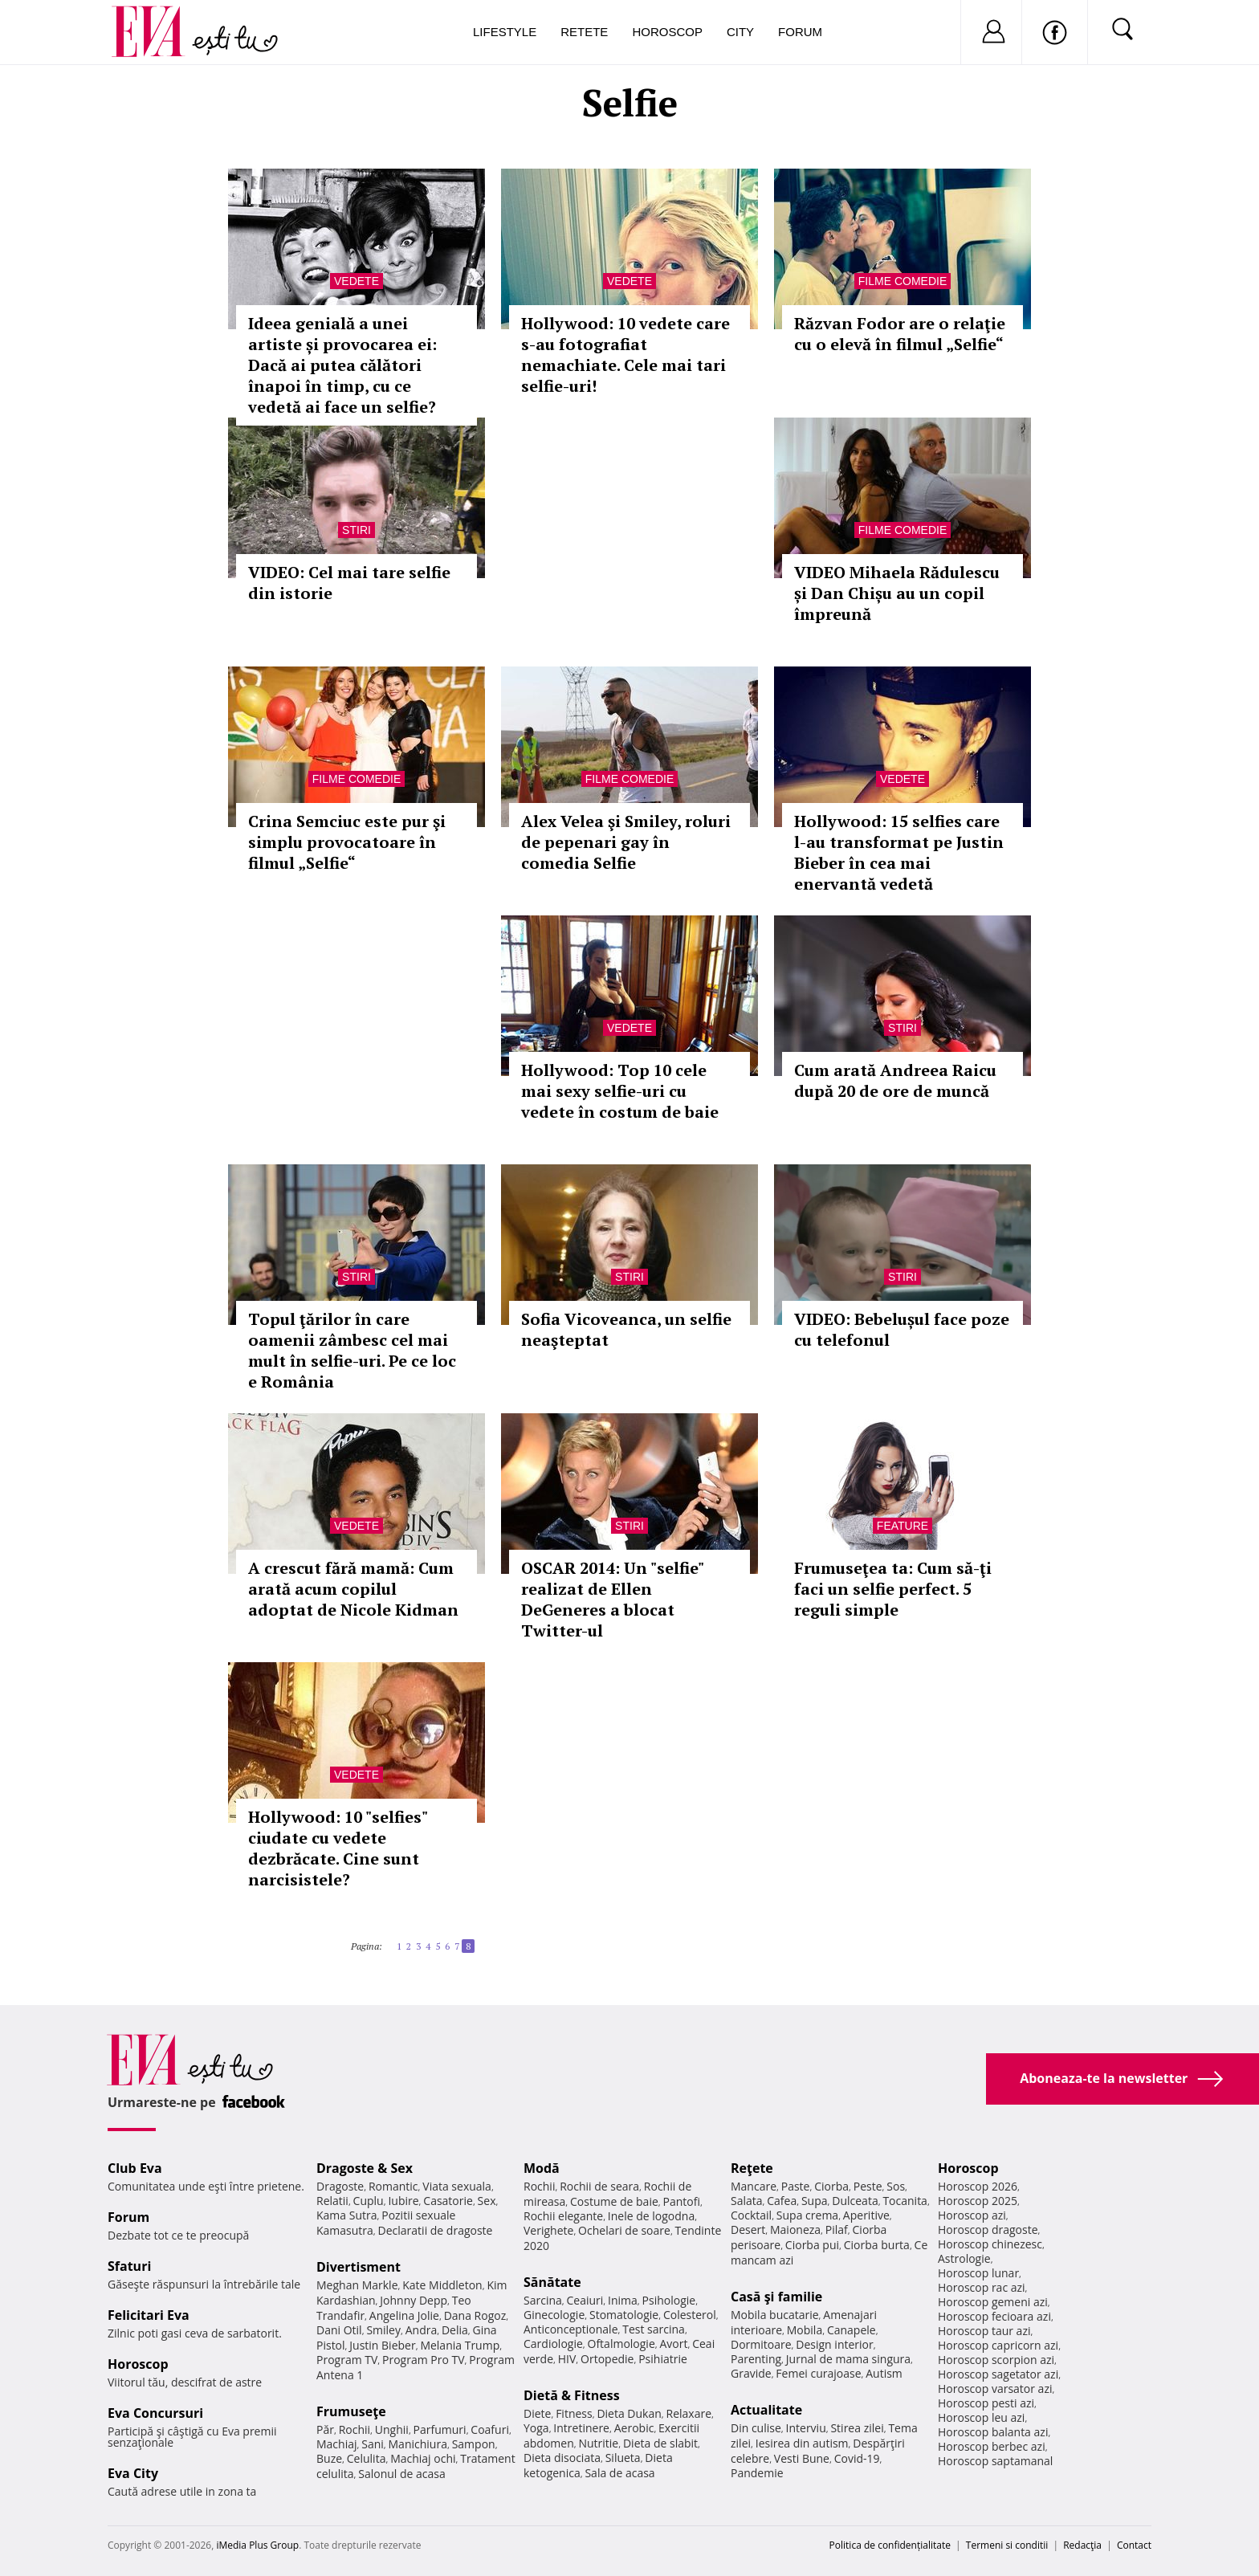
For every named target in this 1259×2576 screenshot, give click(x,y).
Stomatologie (623, 2314)
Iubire (403, 2200)
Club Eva (135, 2168)
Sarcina (543, 2300)
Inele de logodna (651, 2215)
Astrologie (964, 2258)
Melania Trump (459, 2345)
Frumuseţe (351, 2411)
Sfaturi (129, 2266)
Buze (329, 2458)
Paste (795, 2186)
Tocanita (904, 2200)
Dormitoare (761, 2344)
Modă (542, 2168)
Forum (800, 32)
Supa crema (807, 2215)
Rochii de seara (599, 2186)
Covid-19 (857, 2458)
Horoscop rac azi (981, 2287)
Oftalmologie (621, 2343)
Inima (623, 2300)
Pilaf (836, 2229)
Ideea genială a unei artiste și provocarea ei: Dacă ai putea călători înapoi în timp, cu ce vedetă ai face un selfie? (342, 365)
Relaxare (689, 2413)
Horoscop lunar (978, 2272)
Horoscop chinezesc (990, 2244)
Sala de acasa (619, 2472)
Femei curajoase (818, 2373)
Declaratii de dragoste (435, 2230)
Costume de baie (614, 2201)
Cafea (782, 2200)
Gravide (751, 2373)
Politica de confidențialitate (890, 2545)
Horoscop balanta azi (993, 2431)
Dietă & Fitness (572, 2395)
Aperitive (866, 2215)
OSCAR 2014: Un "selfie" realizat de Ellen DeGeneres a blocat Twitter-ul (612, 1599)
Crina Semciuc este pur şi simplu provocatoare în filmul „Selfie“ (347, 842)
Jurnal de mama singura (848, 2358)
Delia (455, 2330)
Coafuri (490, 2429)
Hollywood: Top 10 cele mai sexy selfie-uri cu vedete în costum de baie (620, 1091)
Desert (748, 2229)
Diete (537, 2413)
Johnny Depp (413, 2300)
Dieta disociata (562, 2457)
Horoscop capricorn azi (998, 2345)
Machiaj (336, 2444)
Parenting (756, 2358)
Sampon (473, 2444)
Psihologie (669, 2300)
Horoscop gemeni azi (993, 2301)
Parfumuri (440, 2429)
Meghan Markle (357, 2285)
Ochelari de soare (624, 2230)
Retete (584, 32)
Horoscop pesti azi (986, 2403)
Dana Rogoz (475, 2315)
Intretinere (581, 2427)
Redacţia (1082, 2545)
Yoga (536, 2427)
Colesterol (689, 2314)
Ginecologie (554, 2314)
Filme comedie (902, 281)
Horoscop (667, 32)
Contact (1134, 2545)
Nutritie (598, 2443)
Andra (421, 2330)
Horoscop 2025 (977, 2200)
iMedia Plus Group (257, 2545)
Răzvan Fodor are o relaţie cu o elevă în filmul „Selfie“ (899, 333)
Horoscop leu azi (981, 2417)
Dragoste (340, 2186)
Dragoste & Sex (364, 2168)
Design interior (834, 2344)
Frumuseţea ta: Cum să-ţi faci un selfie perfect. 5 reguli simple (893, 1588)
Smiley (383, 2330)
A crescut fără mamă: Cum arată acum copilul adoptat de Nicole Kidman (353, 1588)
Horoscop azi (972, 2215)
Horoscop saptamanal (995, 2460)
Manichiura (418, 2444)
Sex (487, 2200)
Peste (868, 2186)
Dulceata (855, 2200)
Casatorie (448, 2200)
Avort (673, 2343)
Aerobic (634, 2427)
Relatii (332, 2200)
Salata (747, 2200)
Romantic (393, 2186)
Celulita (366, 2458)
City (740, 32)
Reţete (752, 2168)
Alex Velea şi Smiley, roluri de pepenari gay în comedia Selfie (626, 842)
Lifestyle (504, 32)
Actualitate (766, 2410)
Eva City (133, 2473)
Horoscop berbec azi (991, 2446)
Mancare (753, 2186)
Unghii (392, 2429)
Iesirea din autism (802, 2443)
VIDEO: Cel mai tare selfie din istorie (349, 582)
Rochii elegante (563, 2215)
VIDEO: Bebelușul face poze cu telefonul (901, 1329)
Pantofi (681, 2201)
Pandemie (757, 2472)
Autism (884, 2373)
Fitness (574, 2413)
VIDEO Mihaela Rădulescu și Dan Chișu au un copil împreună (897, 593)
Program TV (346, 2359)
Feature (902, 1525)
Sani (372, 2444)
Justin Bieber (382, 2345)
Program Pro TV (423, 2359)
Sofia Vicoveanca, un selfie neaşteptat (626, 1329)
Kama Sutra (346, 2215)
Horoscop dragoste (988, 2229)
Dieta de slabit (660, 2443)
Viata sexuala (456, 2186)
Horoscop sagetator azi (998, 2374)
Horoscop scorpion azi (996, 2359)
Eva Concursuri (155, 2413)
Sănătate (552, 2282)
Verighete (548, 2230)
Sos (895, 2186)
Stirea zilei (856, 2427)
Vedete (356, 281)
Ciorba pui (812, 2244)
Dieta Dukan (629, 2413)
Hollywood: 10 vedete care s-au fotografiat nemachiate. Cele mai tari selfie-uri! (625, 354)
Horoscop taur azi (984, 2330)
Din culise (756, 2427)
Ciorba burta (877, 2244)
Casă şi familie (776, 2296)
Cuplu (368, 2200)
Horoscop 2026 (977, 2186)
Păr (325, 2429)
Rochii (354, 2429)
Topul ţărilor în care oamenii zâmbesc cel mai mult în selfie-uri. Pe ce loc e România (352, 1350)
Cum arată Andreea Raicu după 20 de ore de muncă (895, 1080)
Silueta (623, 2457)
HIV (567, 2358)
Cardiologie (553, 2343)
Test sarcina (653, 2329)
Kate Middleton (442, 2285)
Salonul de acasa (402, 2473)
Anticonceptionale (571, 2329)
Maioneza (795, 2229)
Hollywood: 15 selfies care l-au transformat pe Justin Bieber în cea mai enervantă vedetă (899, 852)
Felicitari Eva (148, 2315)
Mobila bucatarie (775, 2314)
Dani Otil (339, 2330)
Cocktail (751, 2215)
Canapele (851, 2330)
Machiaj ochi (422, 2458)
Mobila (804, 2330)
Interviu (806, 2427)
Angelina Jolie (404, 2315)
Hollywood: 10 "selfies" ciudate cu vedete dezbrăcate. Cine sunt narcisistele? (337, 1848)
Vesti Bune (801, 2458)
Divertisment (358, 2267)
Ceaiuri (585, 2300)
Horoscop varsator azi (995, 2388)
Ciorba (831, 2186)
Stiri (356, 530)
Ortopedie (607, 2358)
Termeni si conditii (1007, 2545)
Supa (814, 2200)
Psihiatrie (662, 2358)
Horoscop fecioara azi (994, 2316)
